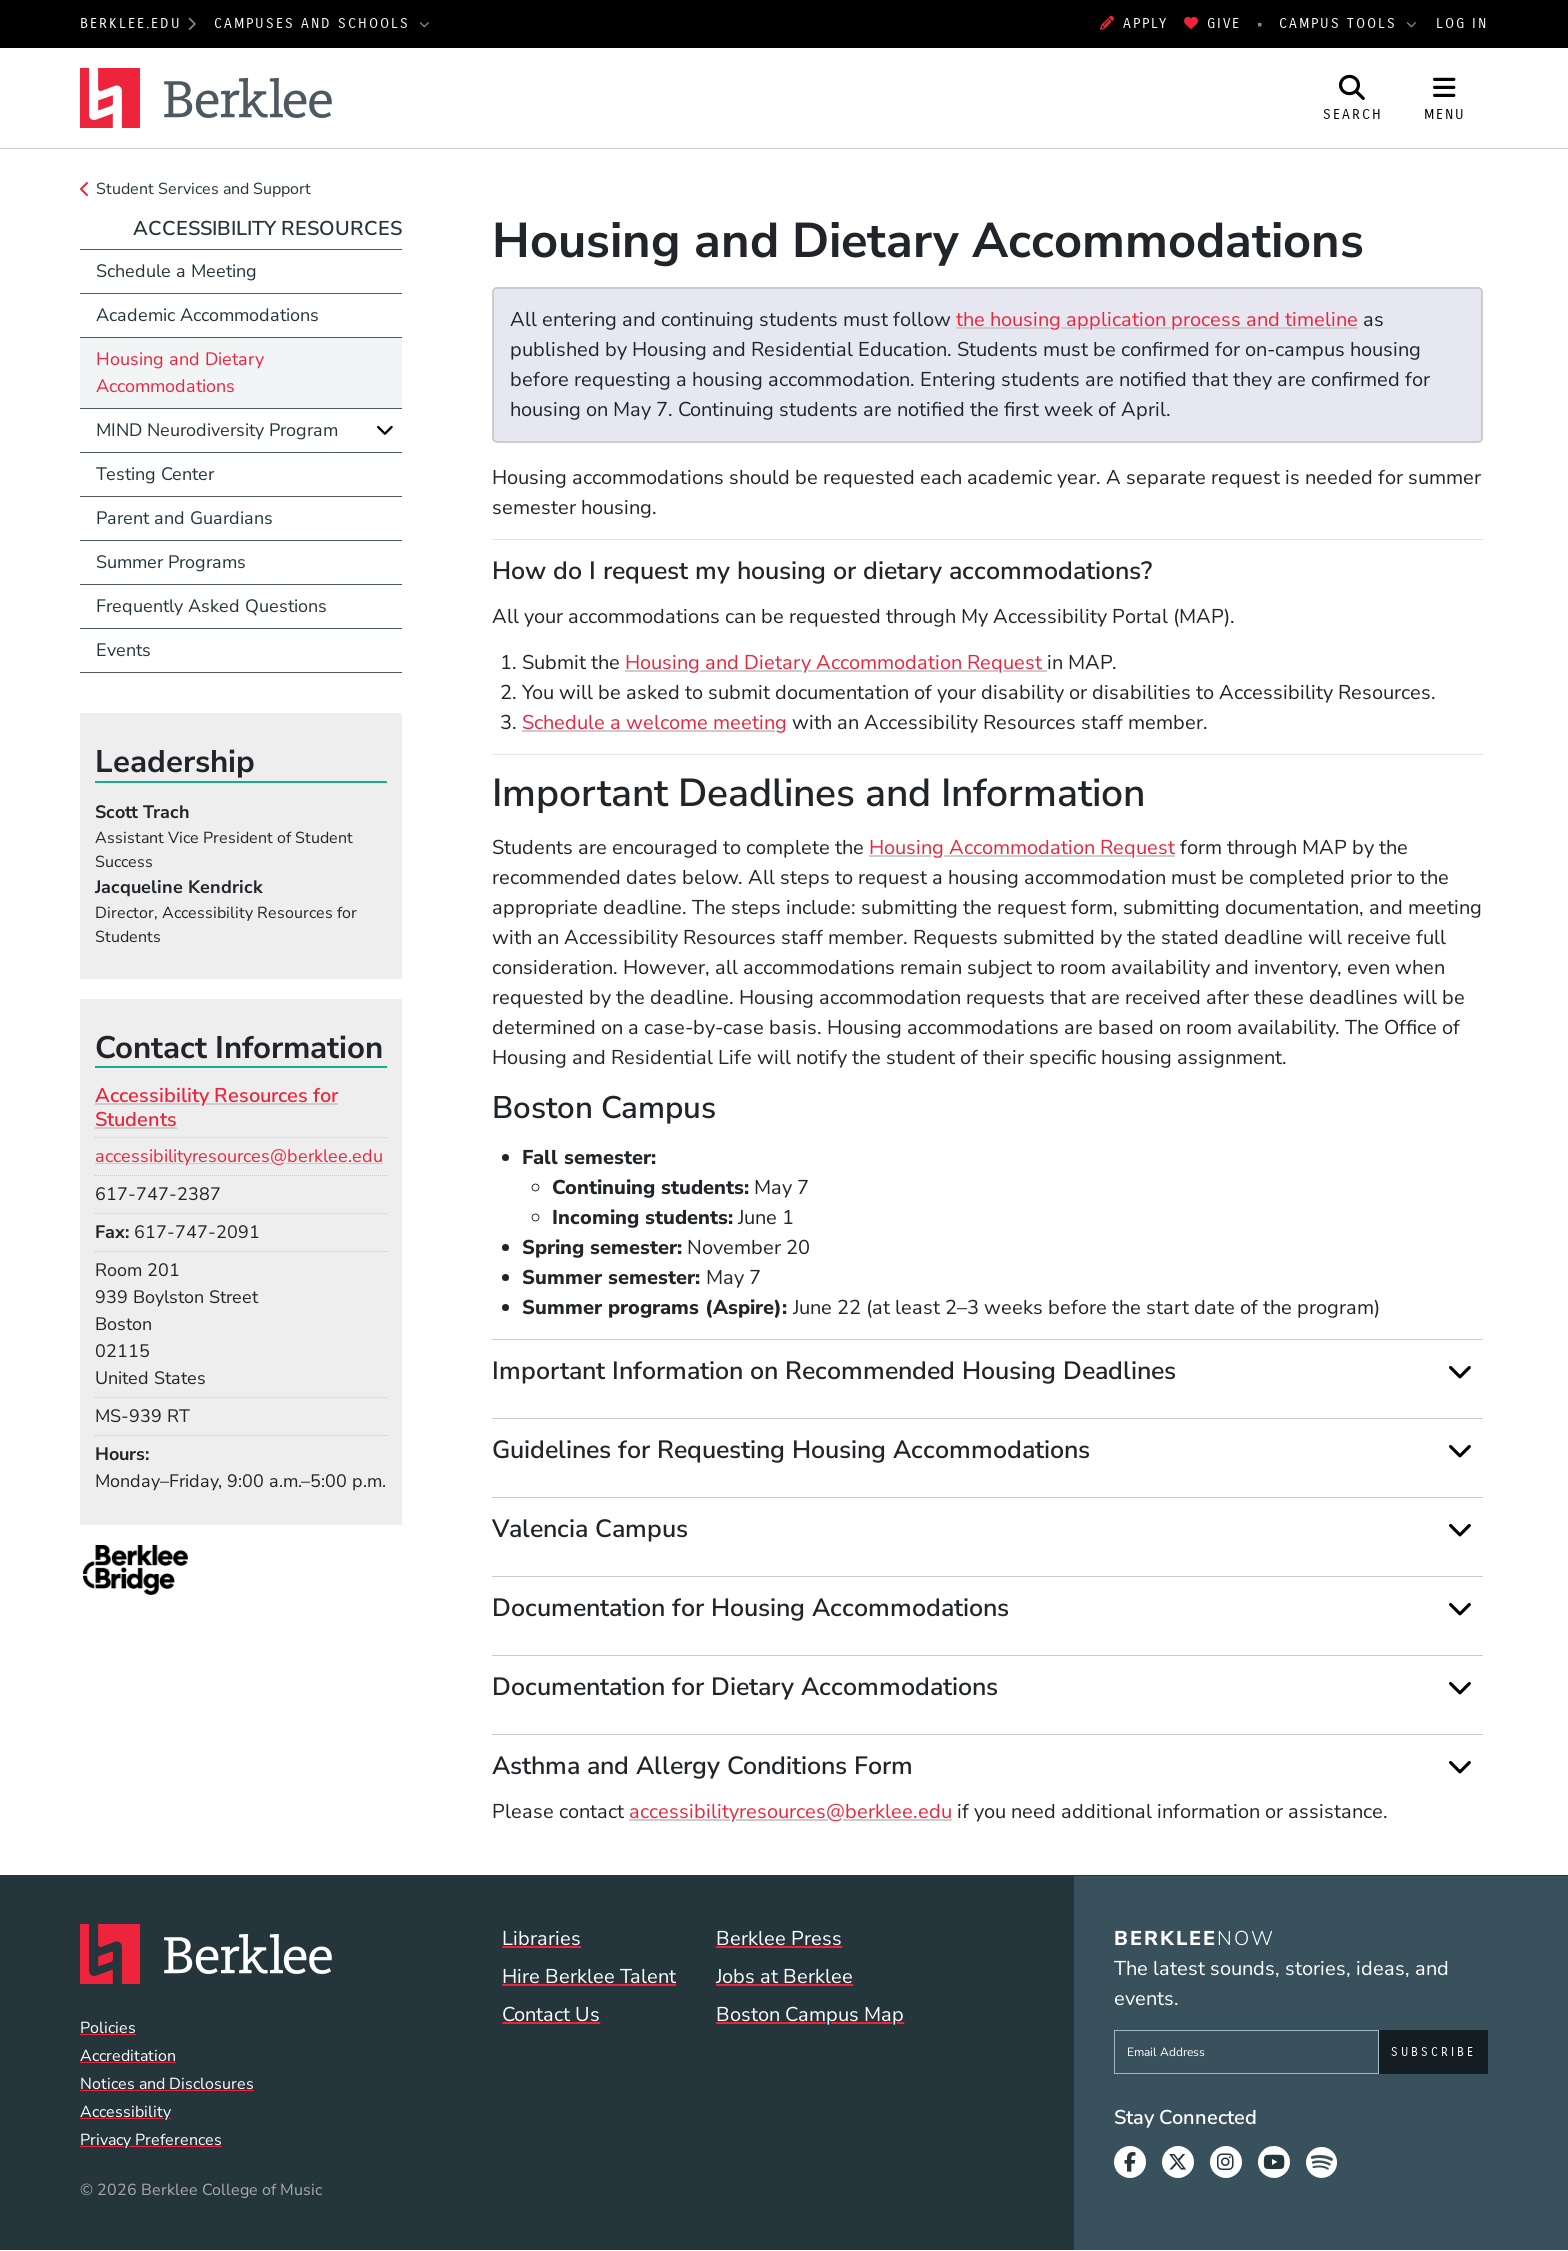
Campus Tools (1341, 23)
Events (123, 650)
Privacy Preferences (151, 2140)
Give (1212, 23)
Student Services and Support (203, 189)
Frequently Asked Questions (211, 606)
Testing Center (155, 474)
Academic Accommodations (207, 315)
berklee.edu (131, 23)
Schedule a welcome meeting (654, 722)
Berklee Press (779, 1938)
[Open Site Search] (1353, 98)
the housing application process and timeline (1157, 319)
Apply (1134, 23)
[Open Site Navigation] (1445, 98)
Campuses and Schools (315, 23)
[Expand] (1459, 1371)
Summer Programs (171, 562)
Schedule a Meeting (176, 271)
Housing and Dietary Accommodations (180, 372)
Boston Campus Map (810, 2014)
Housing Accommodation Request (1022, 847)
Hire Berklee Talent (589, 1976)
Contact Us (551, 2014)
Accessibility (125, 2112)
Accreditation (128, 2056)
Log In (1462, 23)
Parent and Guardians (184, 518)
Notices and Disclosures (167, 2084)
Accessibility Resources (267, 228)
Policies (108, 2028)
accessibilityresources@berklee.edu (790, 1811)
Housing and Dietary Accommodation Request (836, 662)
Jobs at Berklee (784, 1976)
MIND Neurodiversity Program (217, 430)
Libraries (541, 1938)
